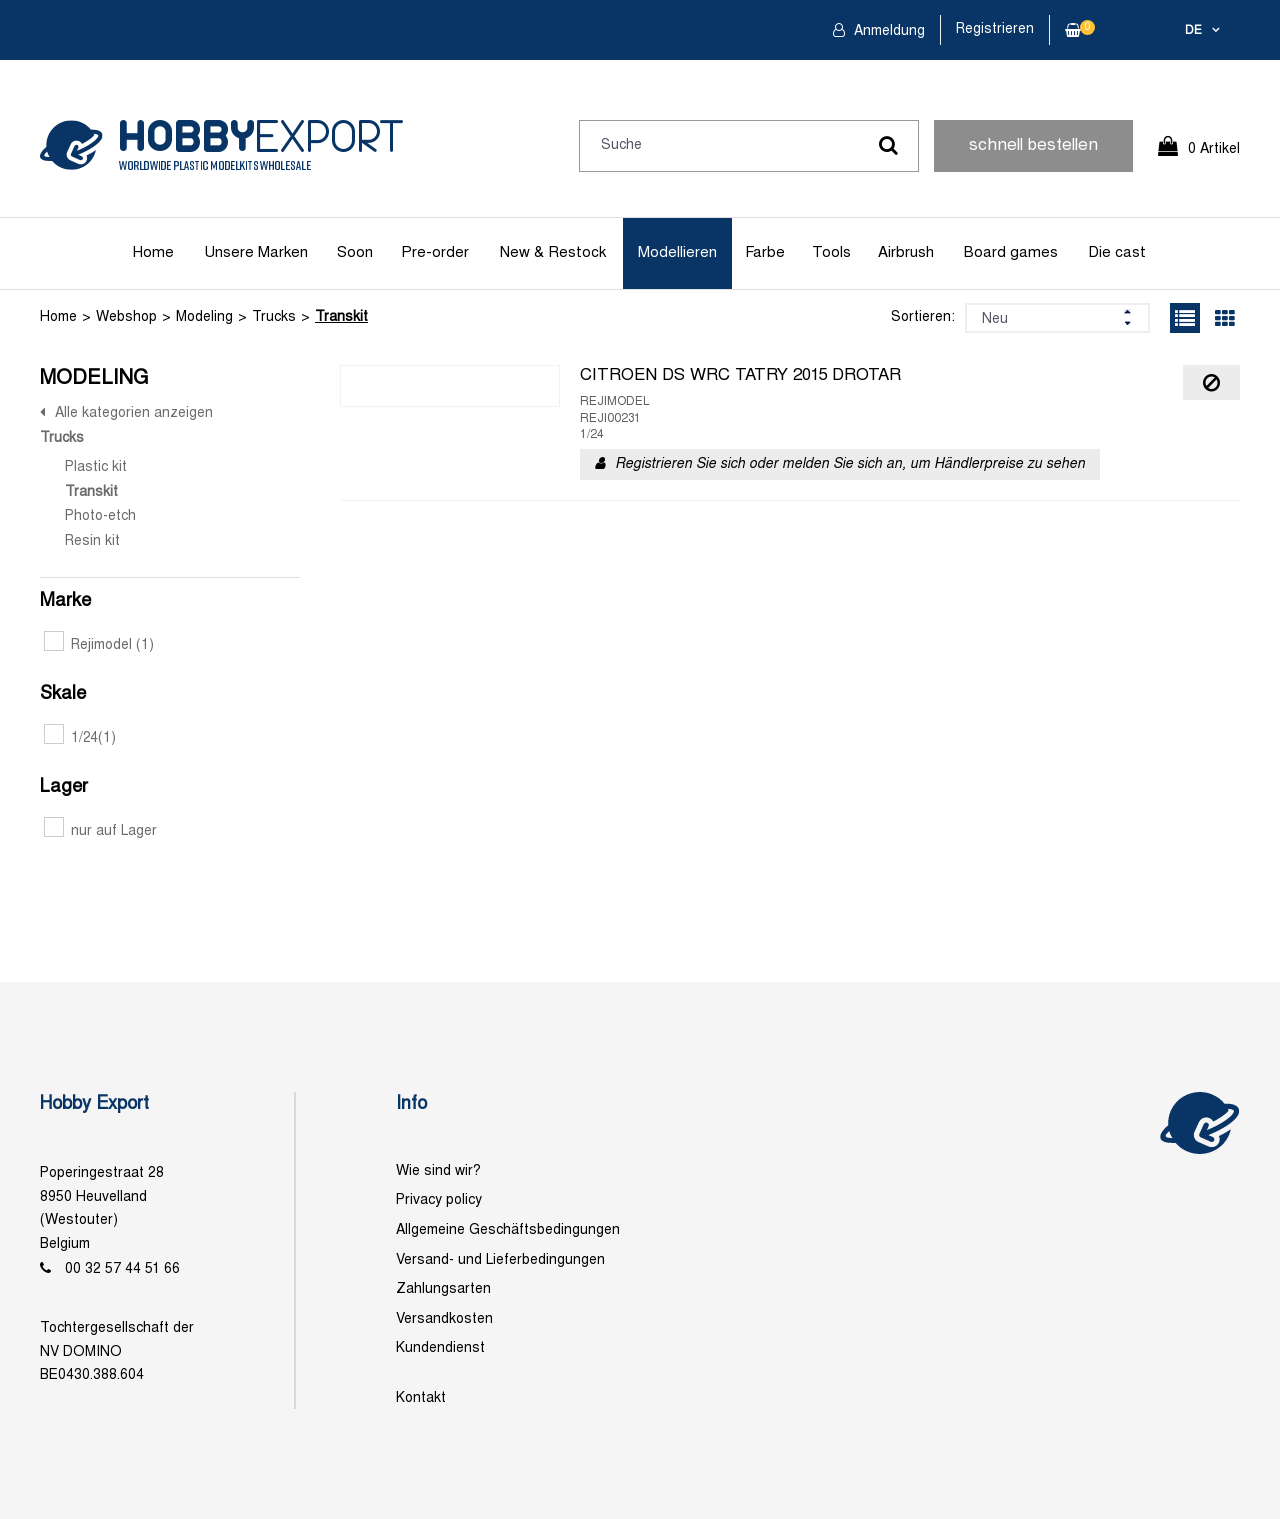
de (1193, 31)
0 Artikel (1214, 149)
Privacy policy (439, 1200)
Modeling (204, 317)
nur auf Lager (100, 831)
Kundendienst (440, 1348)
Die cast (1117, 253)
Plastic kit (96, 467)
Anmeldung (887, 31)
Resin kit (92, 541)
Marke (65, 601)
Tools (831, 253)
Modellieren (677, 253)
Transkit (341, 317)
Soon (355, 253)
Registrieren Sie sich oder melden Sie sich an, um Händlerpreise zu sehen (850, 464)
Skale (63, 694)
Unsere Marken (256, 253)
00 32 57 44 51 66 (122, 1269)
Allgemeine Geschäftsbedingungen (508, 1230)
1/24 (80, 738)
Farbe (765, 253)
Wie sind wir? (438, 1171)
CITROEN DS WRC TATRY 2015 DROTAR (740, 376)
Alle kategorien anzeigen (134, 413)
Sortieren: (923, 317)
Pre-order (435, 253)
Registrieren (995, 29)
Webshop (126, 317)
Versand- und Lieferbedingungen (500, 1260)
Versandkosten (444, 1319)
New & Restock (553, 253)
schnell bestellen (1033, 146)
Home (153, 253)
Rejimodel (99, 645)
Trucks (274, 317)
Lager (64, 787)
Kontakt (421, 1398)
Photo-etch (100, 516)
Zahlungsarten (443, 1289)
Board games (1011, 253)
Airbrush (906, 253)
